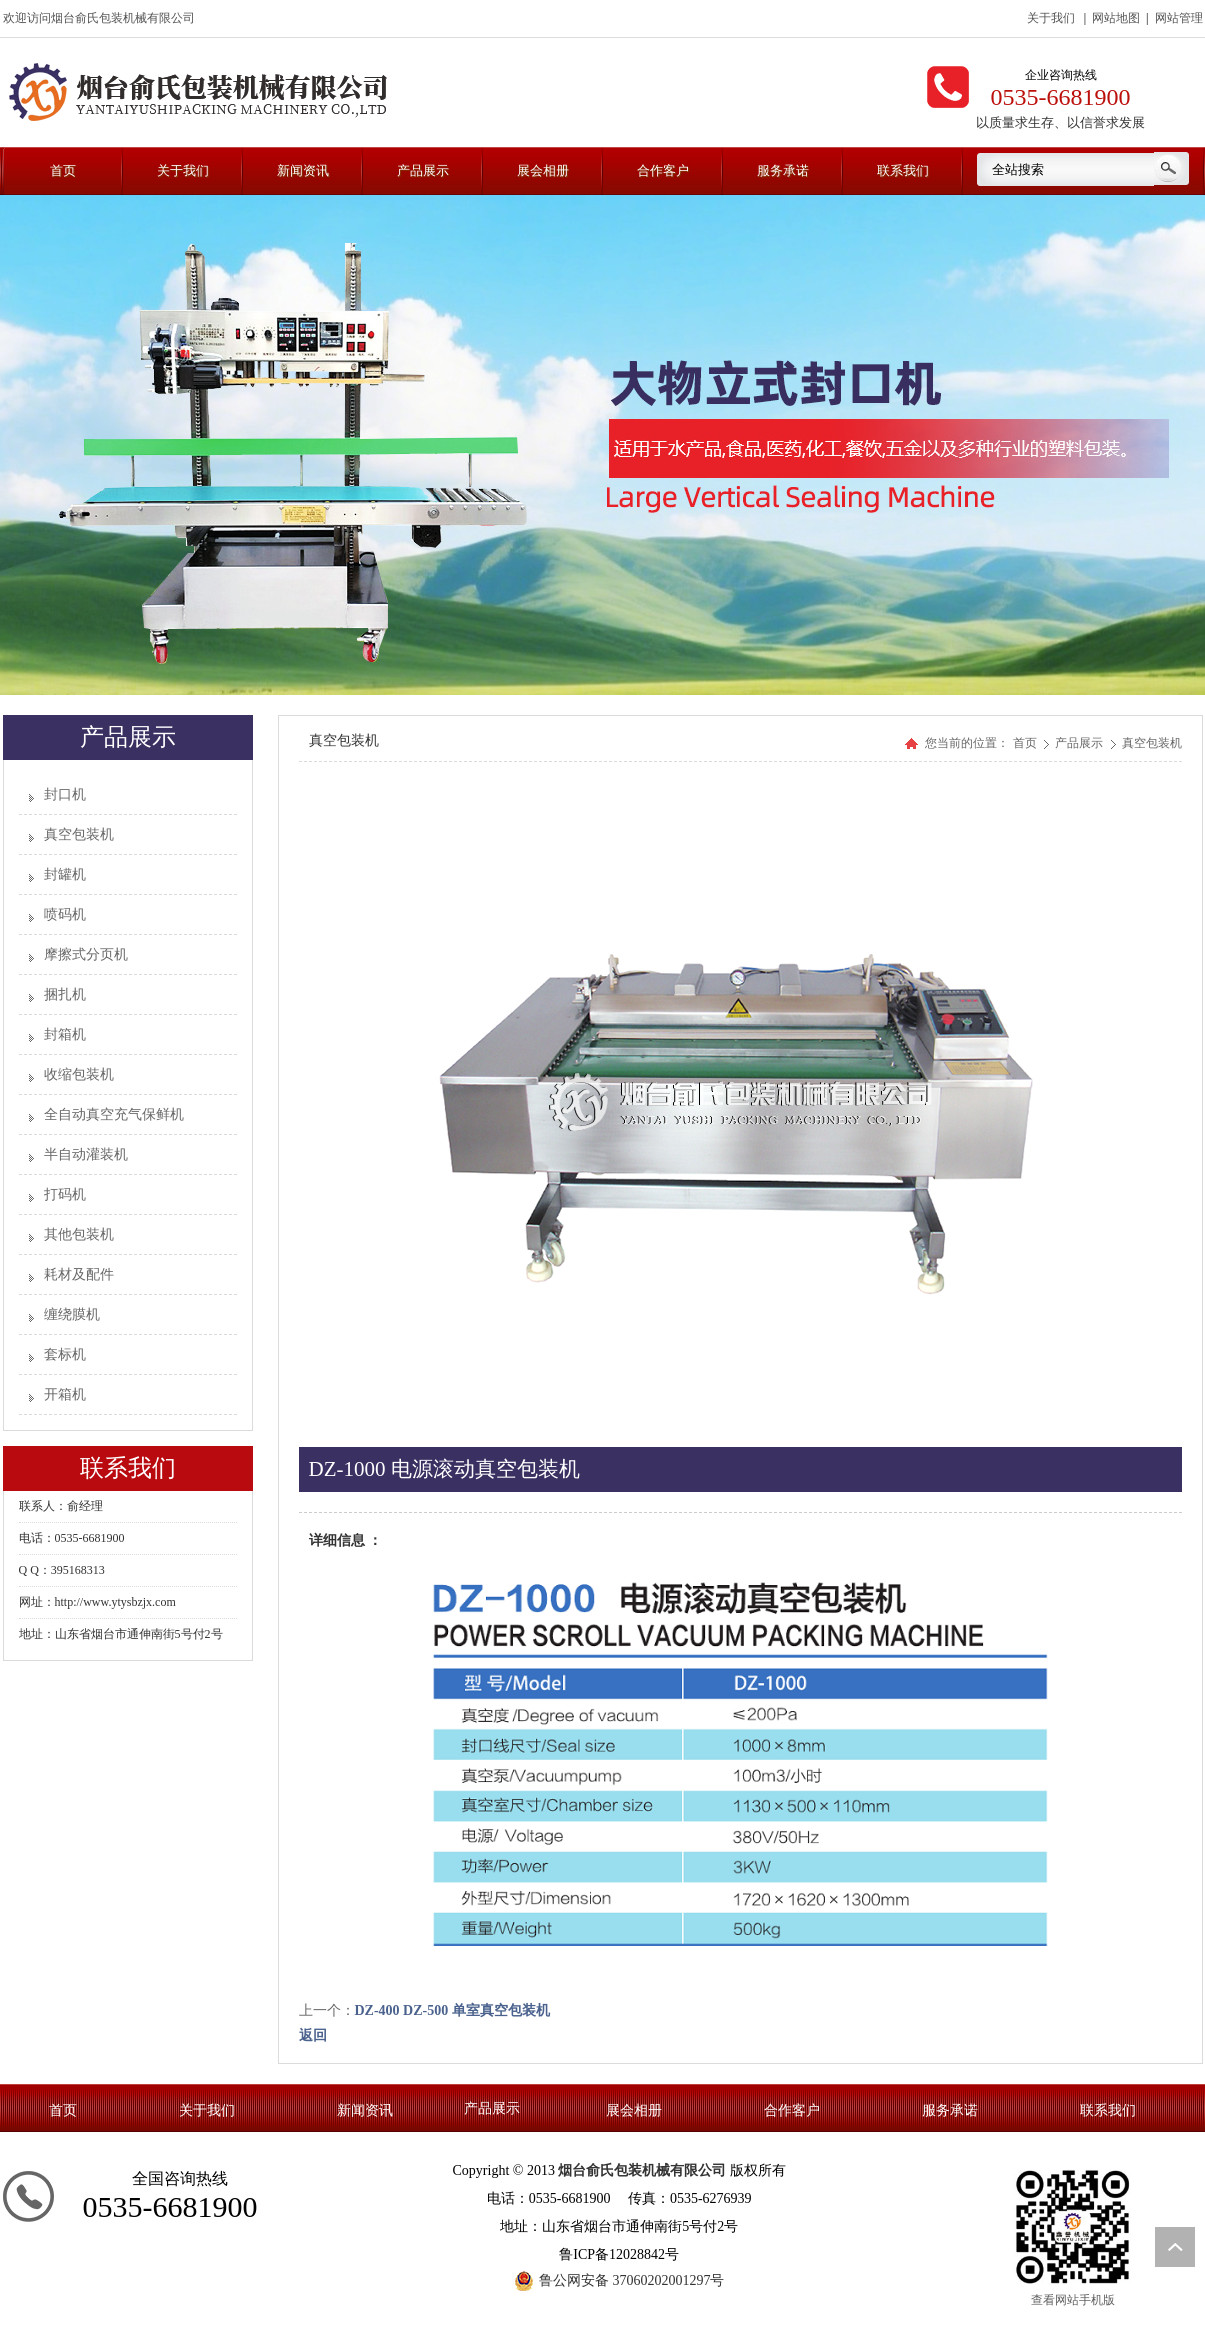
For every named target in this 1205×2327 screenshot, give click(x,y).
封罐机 (65, 874)
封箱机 (65, 1034)
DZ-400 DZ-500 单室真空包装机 (452, 2010)
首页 (1025, 743)
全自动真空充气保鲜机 (114, 1114)
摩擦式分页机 (86, 954)
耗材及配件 (79, 1274)
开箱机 (65, 1394)
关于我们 (1051, 18)
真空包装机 (79, 834)
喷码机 (65, 914)
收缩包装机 (79, 1074)
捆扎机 (65, 994)
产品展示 (1080, 743)
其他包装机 (79, 1234)
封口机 (65, 794)
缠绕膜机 (72, 1314)
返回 (313, 2035)
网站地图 (1116, 18)
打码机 (65, 1194)
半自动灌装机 (86, 1154)
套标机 (65, 1354)
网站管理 (1179, 18)
